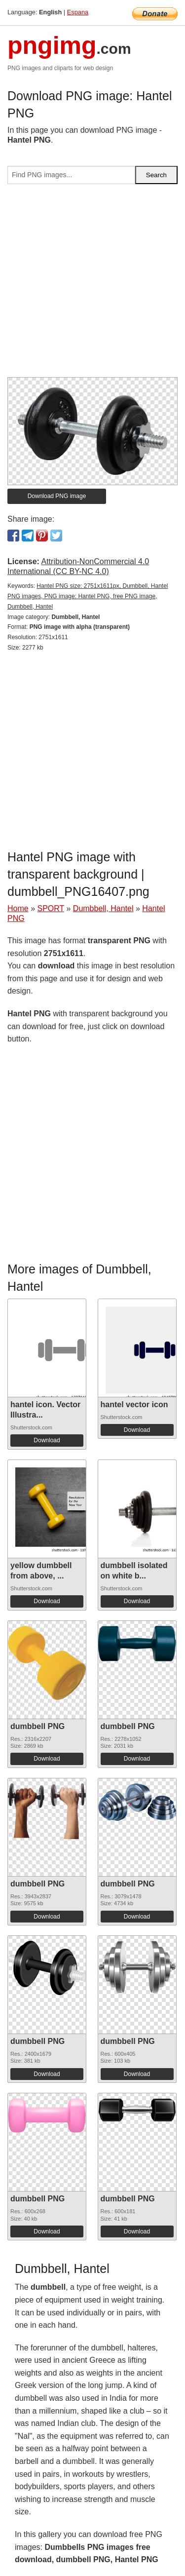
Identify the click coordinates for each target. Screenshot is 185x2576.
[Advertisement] (92, 284)
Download (47, 1440)
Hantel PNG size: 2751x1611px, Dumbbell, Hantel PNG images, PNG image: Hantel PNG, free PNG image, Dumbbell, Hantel (87, 596)
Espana (77, 12)
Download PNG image (57, 496)
